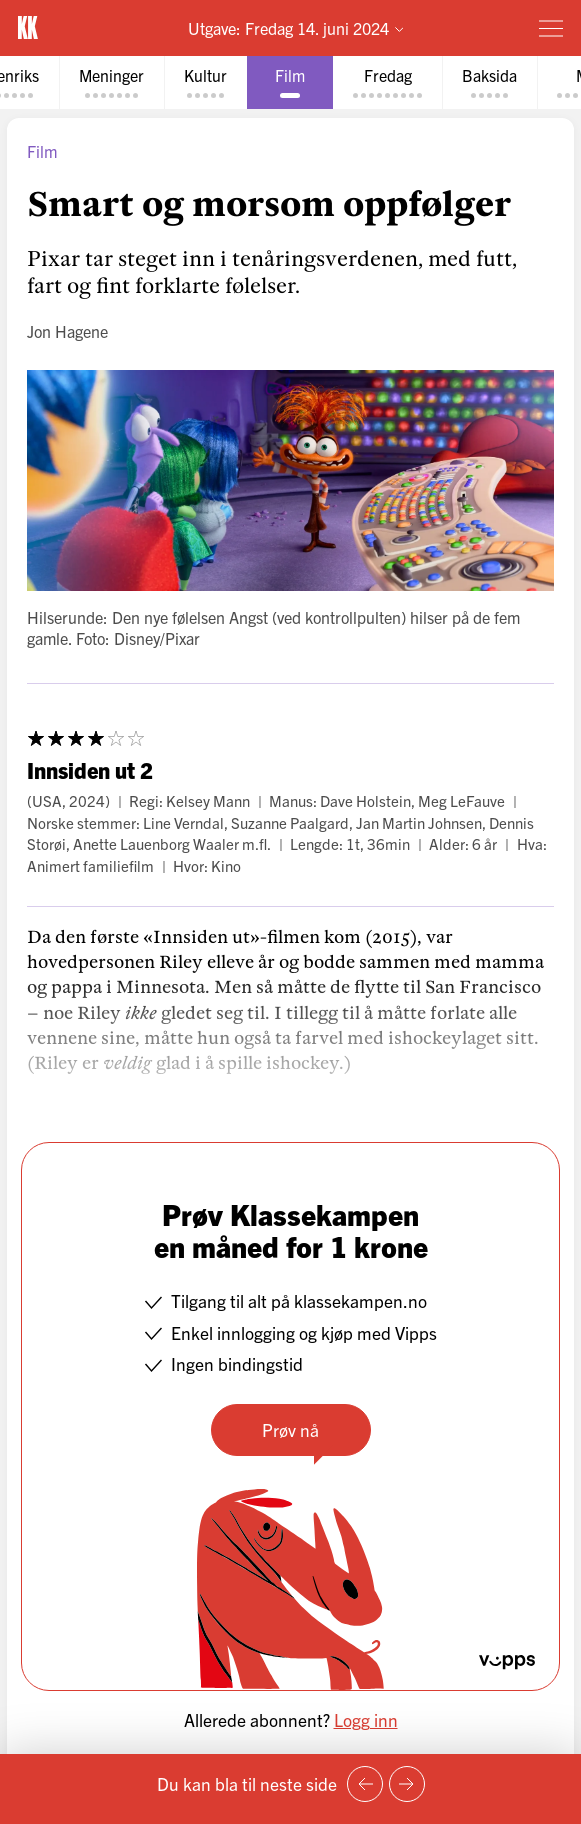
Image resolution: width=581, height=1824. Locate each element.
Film (42, 151)
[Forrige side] (365, 1784)
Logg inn (366, 1719)
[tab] (111, 82)
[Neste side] (407, 1784)
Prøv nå (290, 1429)
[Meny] (551, 28)
